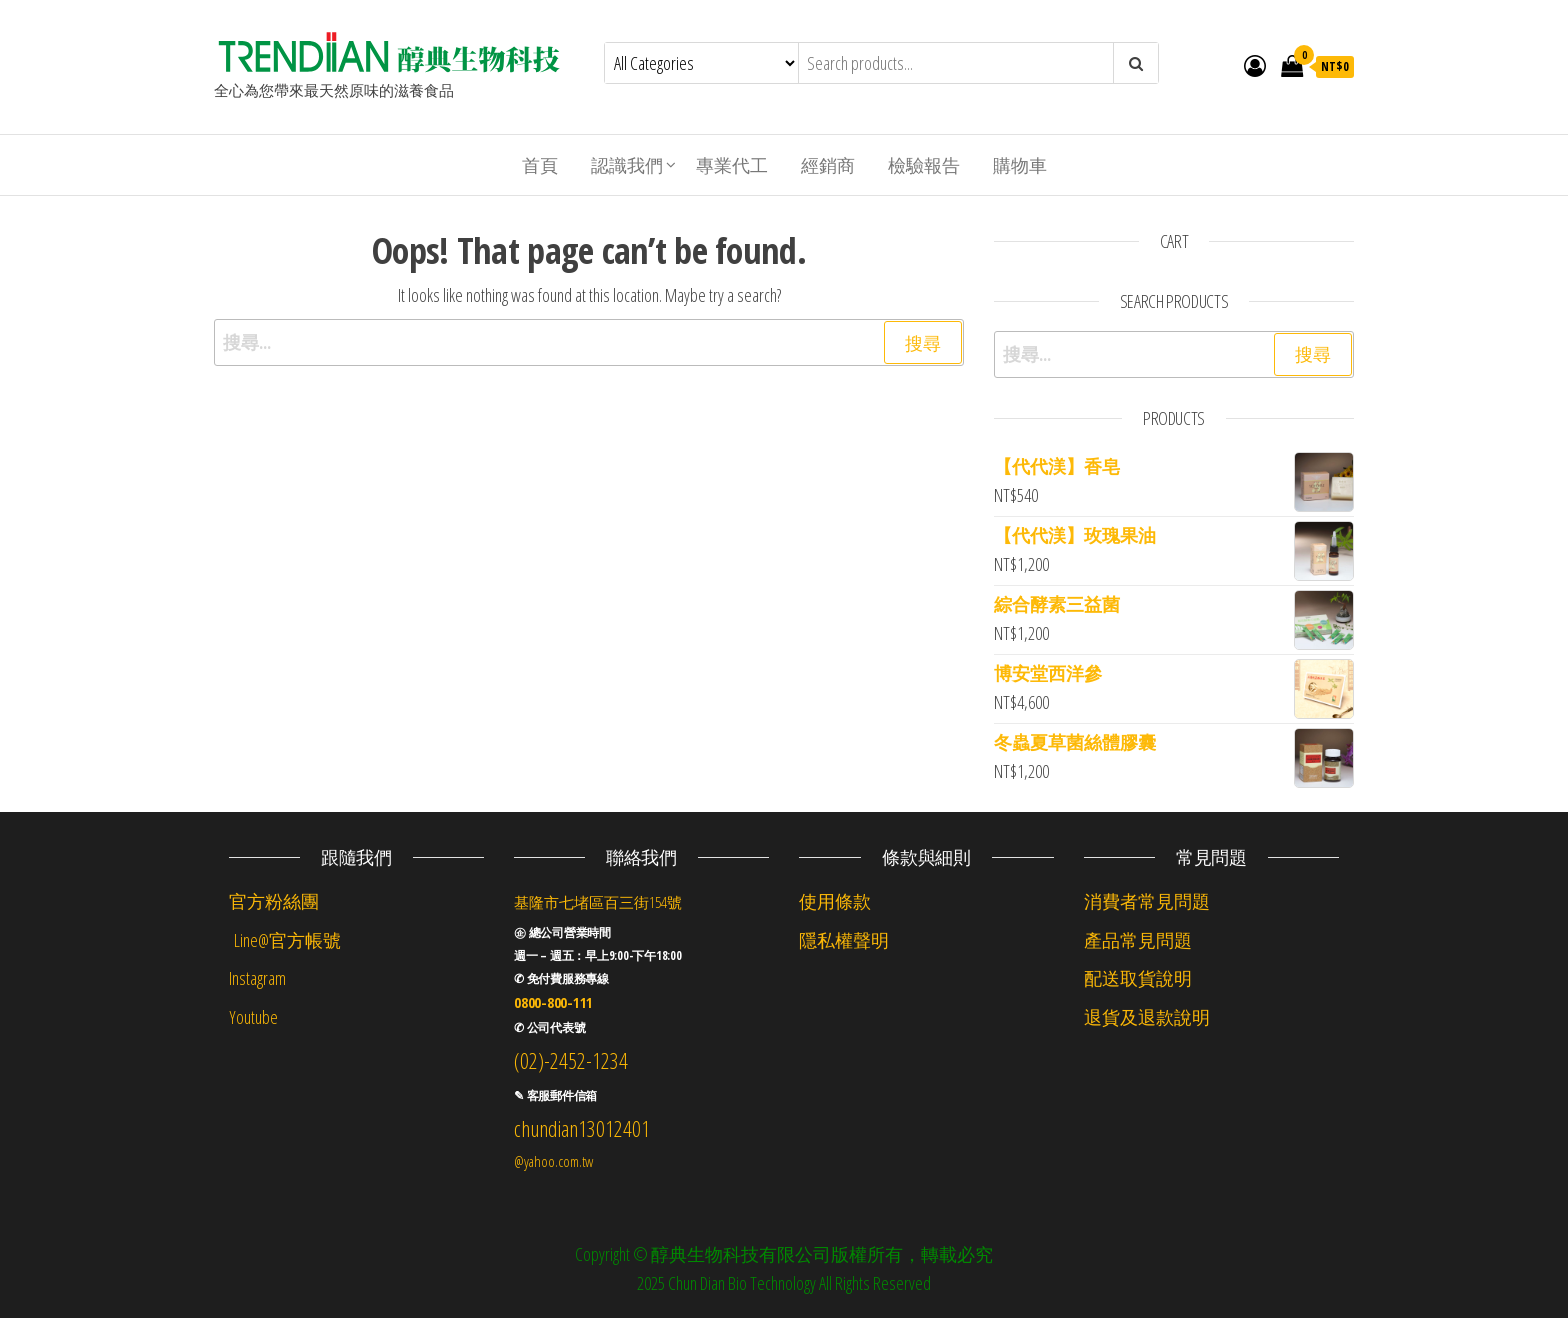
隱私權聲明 (844, 940)
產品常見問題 (1138, 940)
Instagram (257, 978)
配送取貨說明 (1138, 978)
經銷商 (828, 165)
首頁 (540, 165)
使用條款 (835, 901)
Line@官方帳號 (285, 940)
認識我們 (627, 165)
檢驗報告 (924, 165)
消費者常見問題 (1147, 901)
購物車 (1020, 165)
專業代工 (732, 165)
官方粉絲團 (274, 901)
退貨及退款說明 (1147, 1017)
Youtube (253, 1017)
